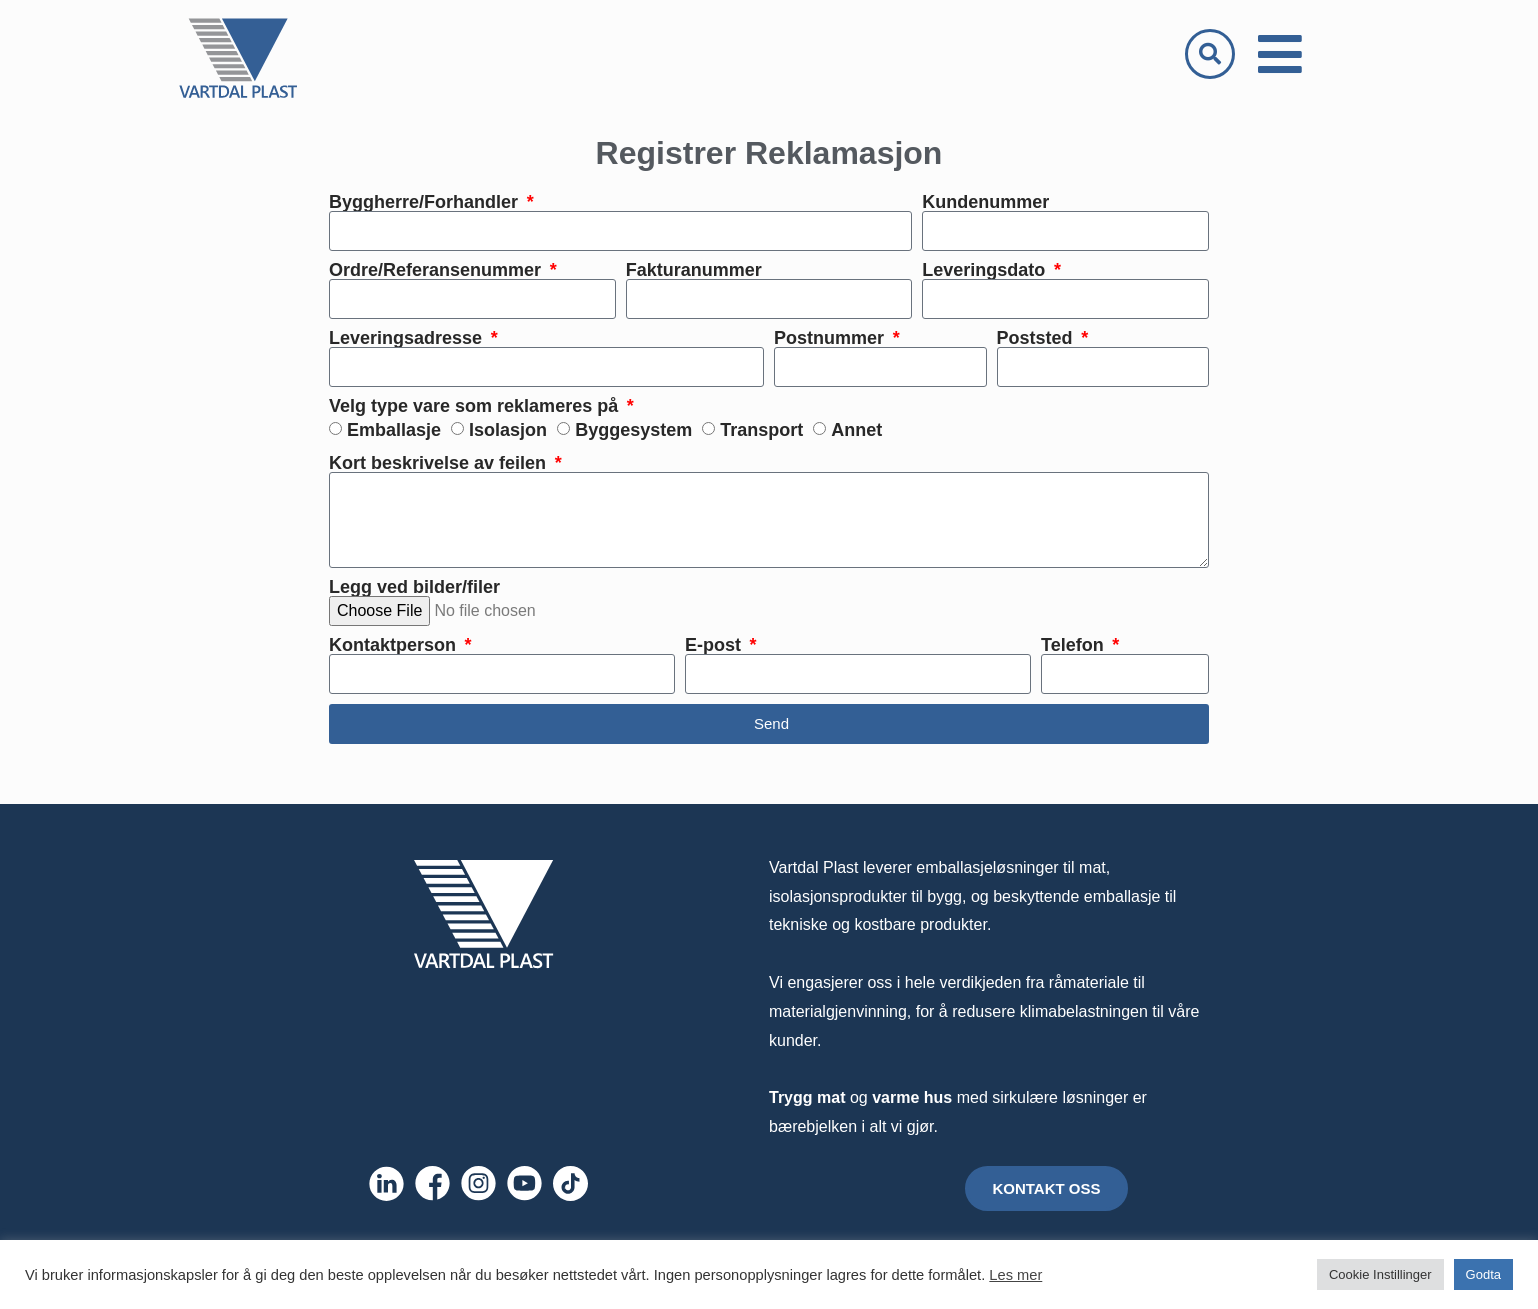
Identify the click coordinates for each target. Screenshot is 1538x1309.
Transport (761, 430)
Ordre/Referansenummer (437, 270)
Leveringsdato (986, 270)
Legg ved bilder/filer (414, 587)
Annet (856, 430)
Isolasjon (508, 430)
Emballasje (394, 430)
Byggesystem (633, 430)
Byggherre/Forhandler (426, 202)
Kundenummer (985, 202)
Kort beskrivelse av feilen (440, 463)
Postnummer (831, 338)
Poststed (1037, 338)
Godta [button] (1483, 1274)
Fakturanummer (694, 270)
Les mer (1015, 1275)
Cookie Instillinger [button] (1380, 1274)
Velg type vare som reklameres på (476, 406)
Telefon (1075, 645)
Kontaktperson (395, 645)
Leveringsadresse (408, 338)
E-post (715, 645)
